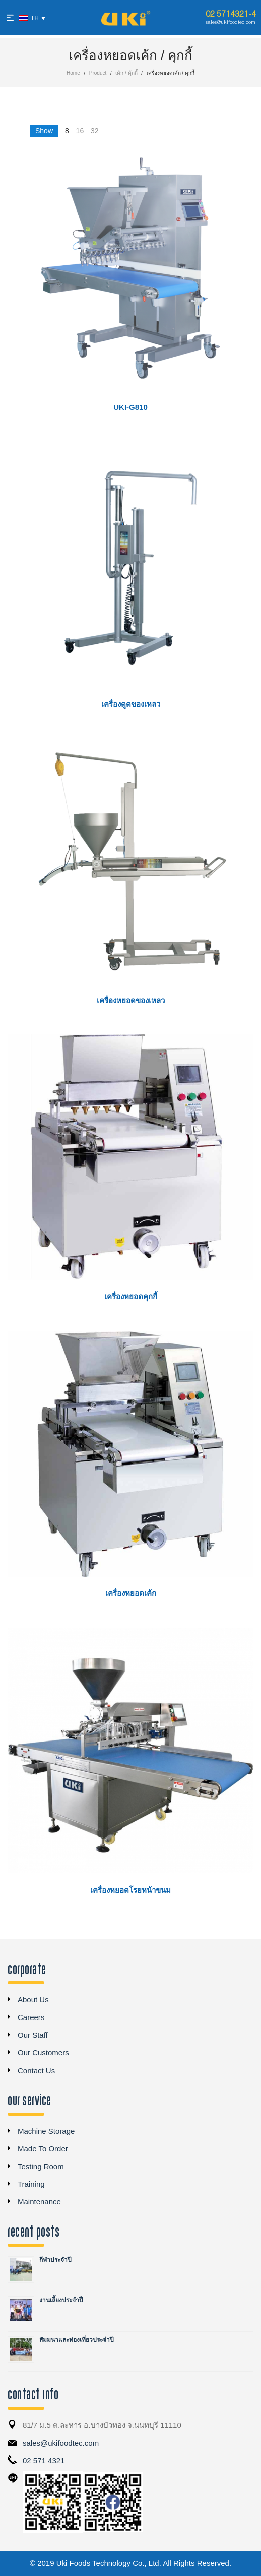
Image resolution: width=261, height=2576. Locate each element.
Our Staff (33, 2035)
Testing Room (41, 2166)
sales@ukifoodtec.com (230, 22)
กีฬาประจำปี (55, 2259)
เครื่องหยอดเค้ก (130, 1593)
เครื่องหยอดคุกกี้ (130, 1296)
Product (97, 73)
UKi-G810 (130, 407)
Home (73, 73)
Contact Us (36, 2070)
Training (31, 2184)
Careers (31, 2017)
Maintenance (39, 2201)
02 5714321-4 (231, 14)
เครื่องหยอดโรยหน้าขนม (130, 1890)
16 (80, 131)
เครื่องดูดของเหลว (130, 704)
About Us (33, 1999)
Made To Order (43, 2148)
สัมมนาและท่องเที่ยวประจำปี (76, 2339)
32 (95, 131)
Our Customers (43, 2052)
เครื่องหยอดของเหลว (131, 1000)
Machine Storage (46, 2131)
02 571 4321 (43, 2460)
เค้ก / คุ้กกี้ (126, 73)
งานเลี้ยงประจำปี (61, 2300)
